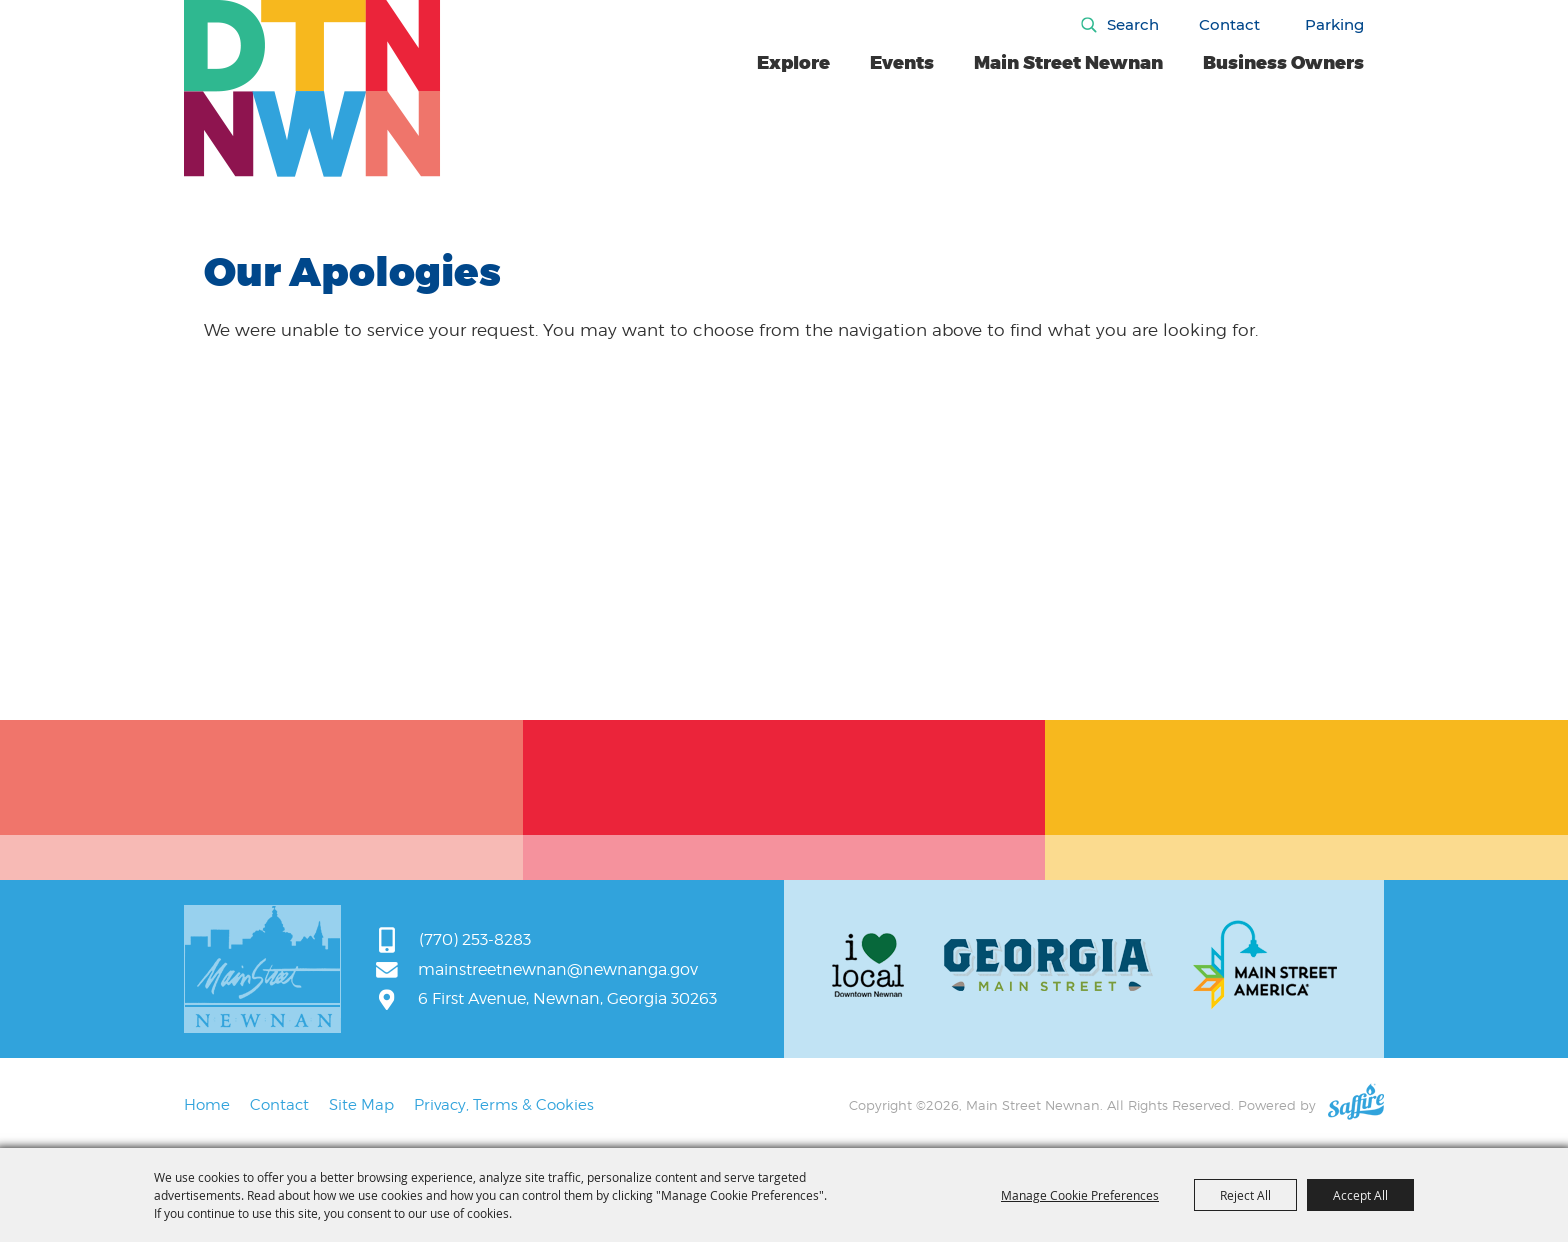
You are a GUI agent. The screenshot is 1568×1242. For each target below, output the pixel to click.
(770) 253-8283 (475, 939)
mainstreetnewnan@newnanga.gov (558, 969)
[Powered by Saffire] (1356, 1105)
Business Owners (1283, 63)
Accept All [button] (1360, 1195)
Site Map (361, 1105)
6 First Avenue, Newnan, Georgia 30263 (567, 998)
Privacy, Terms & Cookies (504, 1105)
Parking (1334, 24)
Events (902, 63)
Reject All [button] (1245, 1195)
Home (207, 1105)
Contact (1229, 24)
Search (1133, 24)
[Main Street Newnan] (312, 88)
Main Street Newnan (1068, 63)
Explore (793, 63)
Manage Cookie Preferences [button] (1080, 1195)
